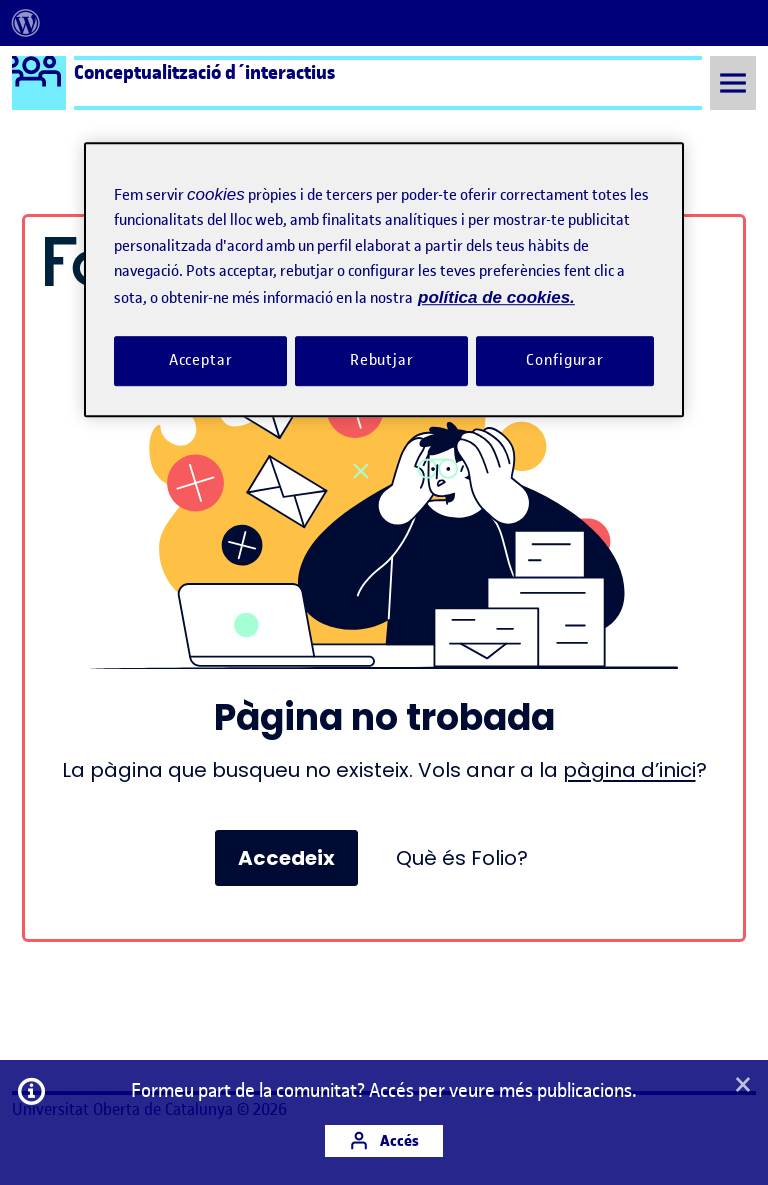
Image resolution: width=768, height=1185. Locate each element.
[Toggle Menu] (733, 82)
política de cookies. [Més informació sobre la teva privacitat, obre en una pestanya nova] (496, 297)
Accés (384, 1140)
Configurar (565, 360)
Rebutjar (382, 360)
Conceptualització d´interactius (204, 72)
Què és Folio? (462, 858)
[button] (743, 1086)
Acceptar (201, 360)
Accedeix (286, 858)
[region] (384, 279)
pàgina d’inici (629, 770)
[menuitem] (26, 23)
